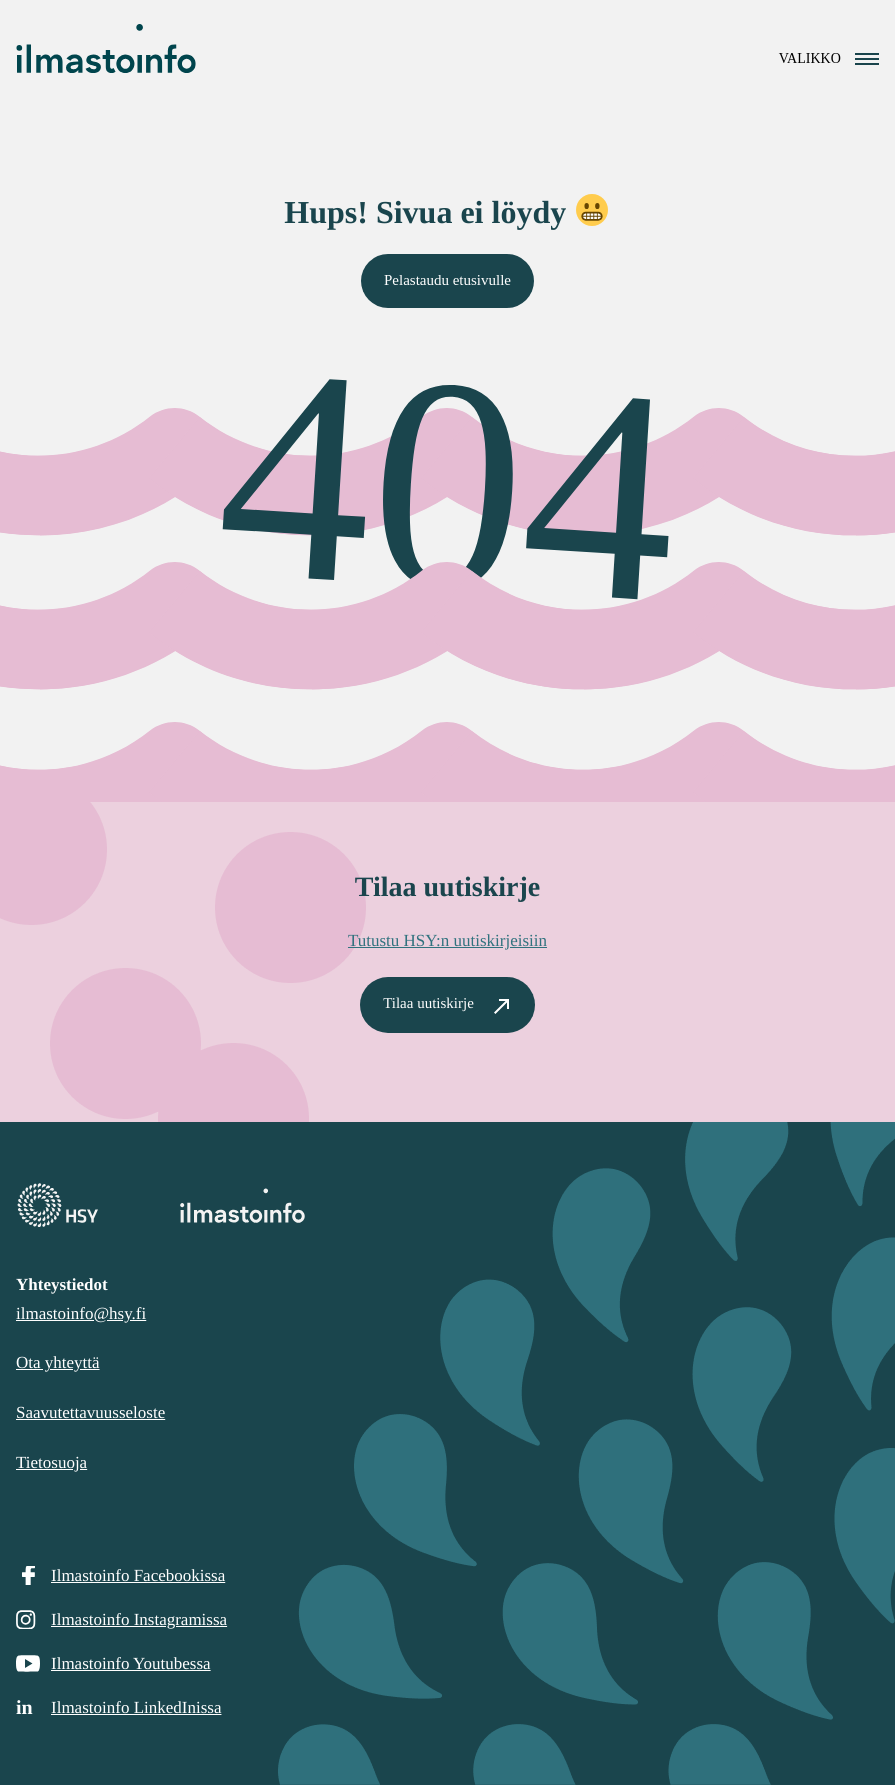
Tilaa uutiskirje (428, 1004)
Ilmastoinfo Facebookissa (138, 1575)
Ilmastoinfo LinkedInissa (136, 1707)
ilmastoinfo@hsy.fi (81, 1313)
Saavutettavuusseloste (90, 1412)
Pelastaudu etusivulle (447, 280)
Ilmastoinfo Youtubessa (131, 1663)
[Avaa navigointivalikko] (829, 58)
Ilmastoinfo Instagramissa (139, 1619)
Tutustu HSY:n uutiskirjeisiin (447, 940)
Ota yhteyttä (58, 1362)
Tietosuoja (51, 1462)
